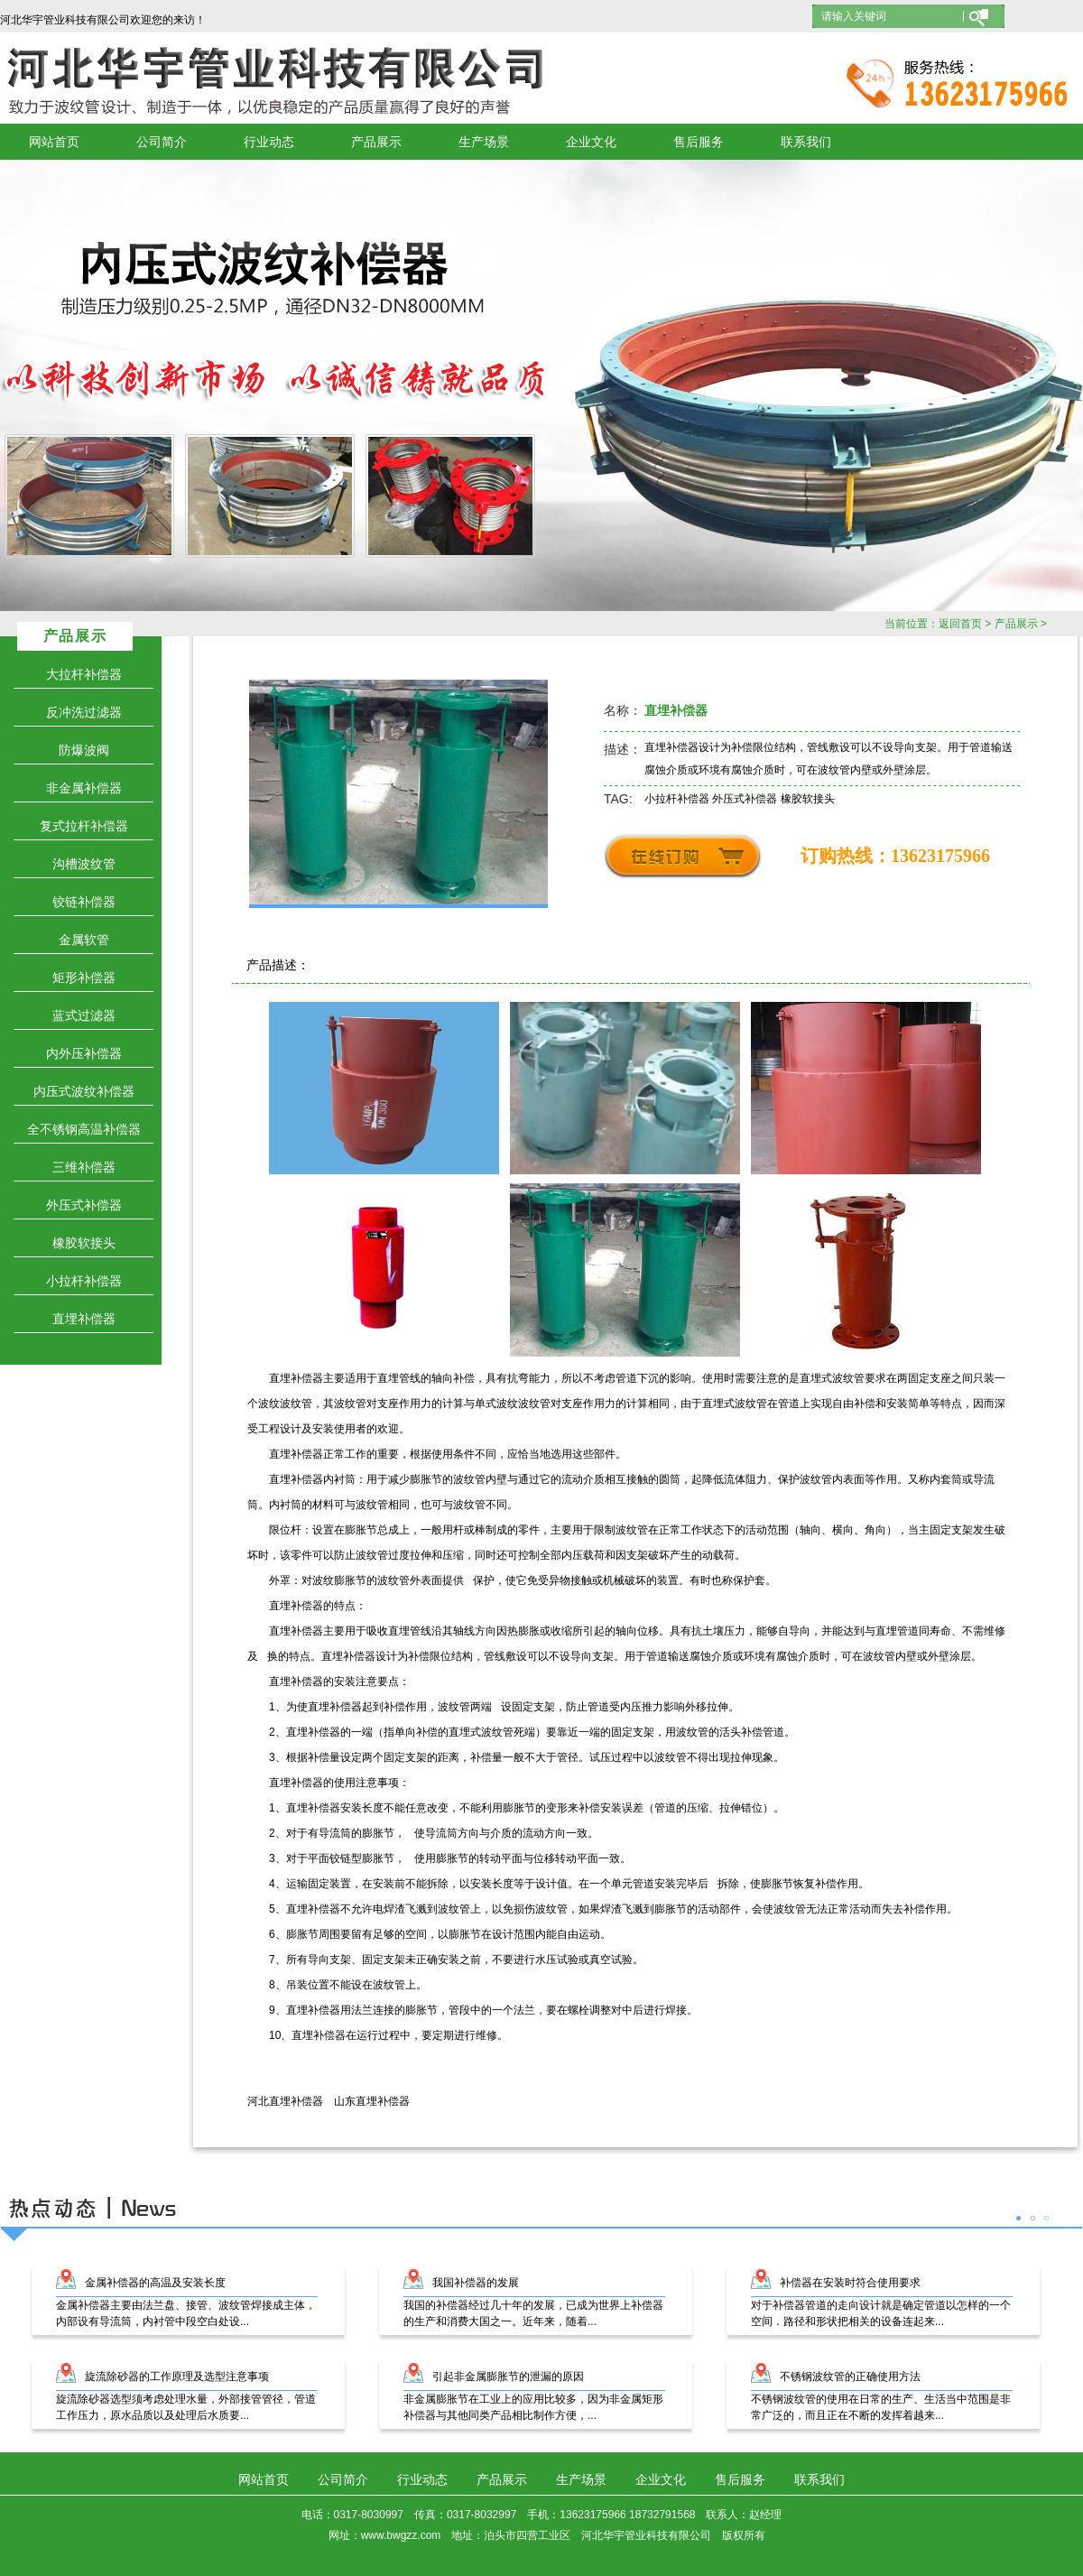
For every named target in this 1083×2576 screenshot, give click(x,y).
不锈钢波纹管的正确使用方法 (850, 2376)
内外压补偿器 (84, 1053)
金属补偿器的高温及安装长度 (155, 2282)
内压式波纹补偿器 (83, 1091)
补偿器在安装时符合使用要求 (850, 2282)
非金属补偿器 (84, 788)
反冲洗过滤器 (84, 712)
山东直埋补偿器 (372, 2101)
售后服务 (698, 141)
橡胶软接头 (84, 1243)
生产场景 (483, 141)
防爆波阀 (84, 750)
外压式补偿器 (84, 1205)
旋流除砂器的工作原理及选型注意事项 (177, 2376)
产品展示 (376, 141)
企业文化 (591, 141)
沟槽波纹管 (84, 864)
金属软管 (84, 939)
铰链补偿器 (84, 901)
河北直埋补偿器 (285, 2101)
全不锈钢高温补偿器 (84, 1129)
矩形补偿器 (84, 977)
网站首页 (54, 141)
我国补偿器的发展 (475, 2282)
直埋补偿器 (84, 1318)
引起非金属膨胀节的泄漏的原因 (508, 2376)
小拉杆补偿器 (84, 1281)
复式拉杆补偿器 (84, 826)
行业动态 (269, 141)
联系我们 (806, 141)
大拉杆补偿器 (84, 674)
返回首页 (960, 623)
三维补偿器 (84, 1167)
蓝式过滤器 (84, 1015)
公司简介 (161, 141)
